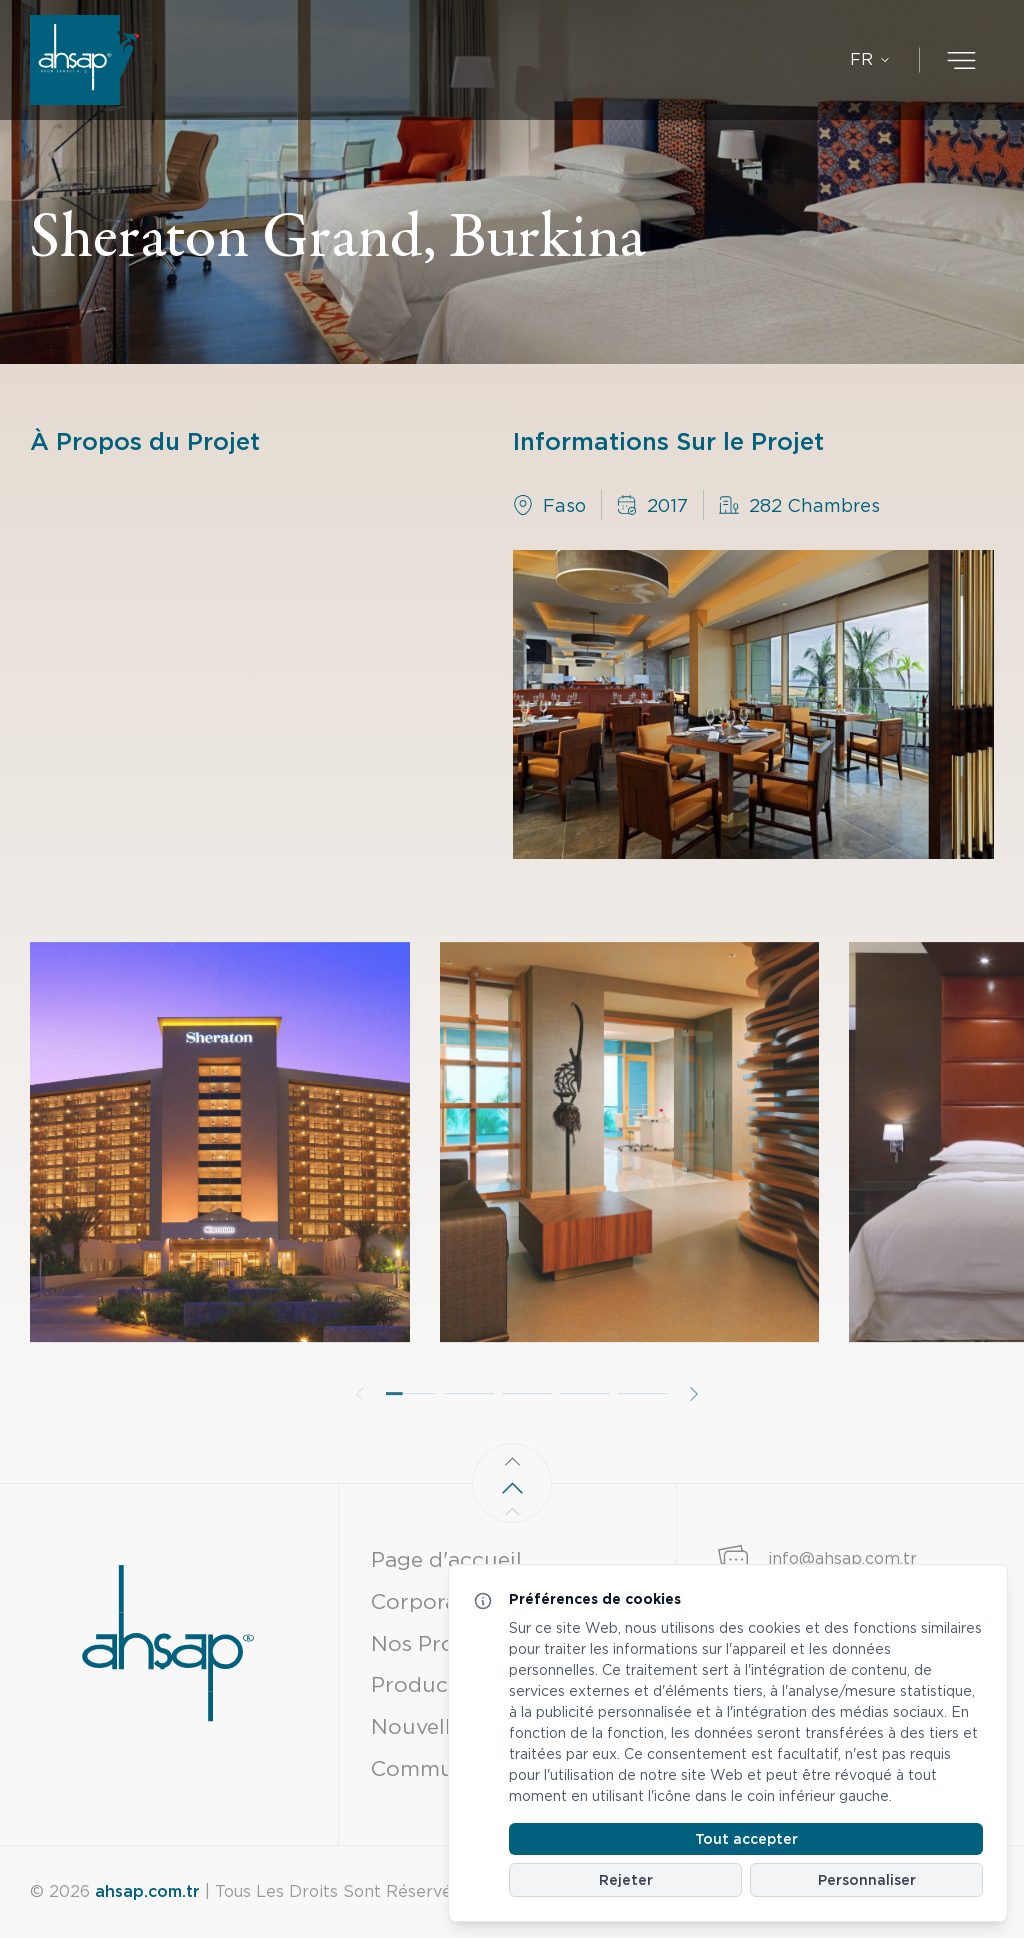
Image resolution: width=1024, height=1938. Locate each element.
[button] (411, 1440)
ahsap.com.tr (147, 1891)
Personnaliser (867, 1880)
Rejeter (626, 1880)
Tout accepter (746, 1839)
